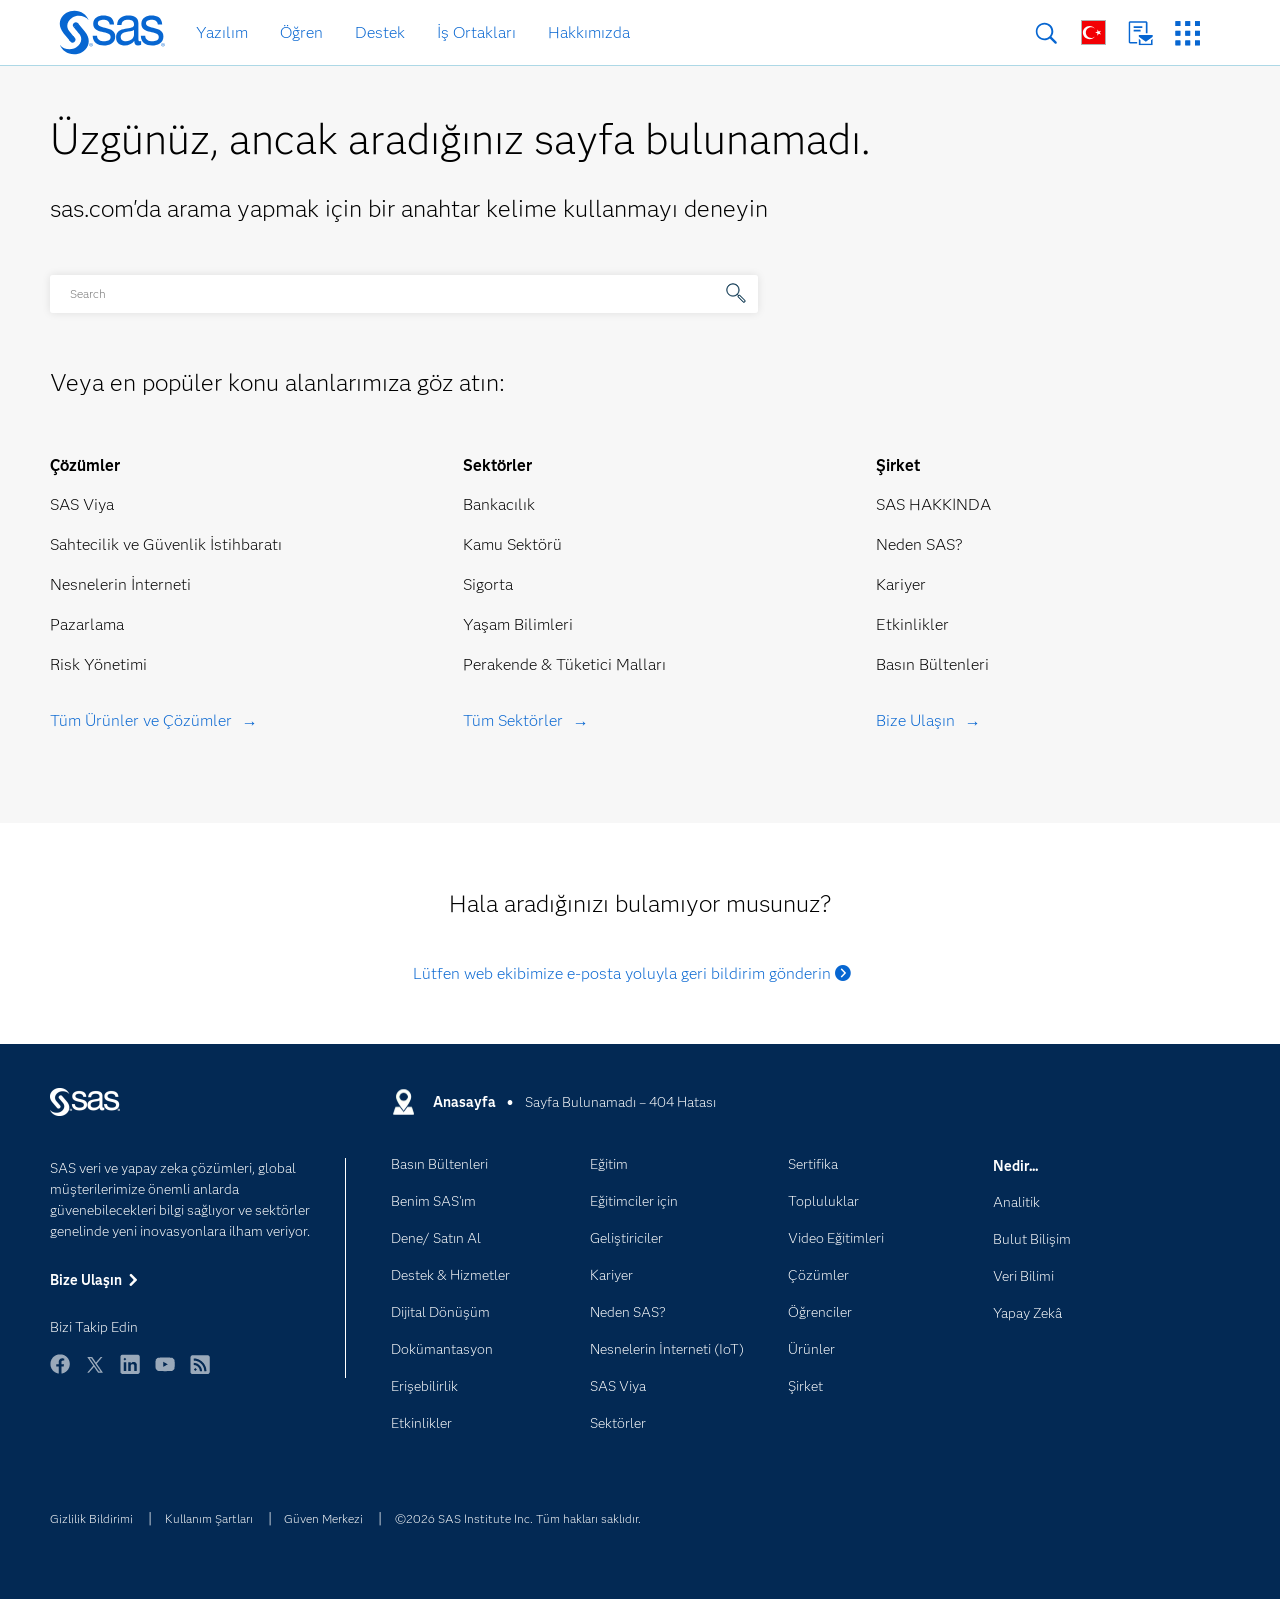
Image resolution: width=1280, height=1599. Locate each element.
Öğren (301, 32)
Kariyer (901, 584)
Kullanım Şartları (209, 1518)
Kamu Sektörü (512, 544)
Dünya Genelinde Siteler (1093, 32)
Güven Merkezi (323, 1518)
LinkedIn (130, 1373)
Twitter (95, 1373)
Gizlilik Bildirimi (91, 1518)
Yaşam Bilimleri (518, 624)
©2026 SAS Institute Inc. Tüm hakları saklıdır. (518, 1518)
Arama (1046, 33)
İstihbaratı (246, 544)
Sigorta (488, 584)
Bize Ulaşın (1140, 33)
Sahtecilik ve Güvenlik (128, 544)
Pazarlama (87, 624)
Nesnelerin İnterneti (120, 584)
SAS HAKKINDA (933, 504)
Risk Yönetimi (98, 664)
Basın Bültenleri (932, 664)
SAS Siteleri (1187, 33)
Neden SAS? (919, 544)
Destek (380, 32)
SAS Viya (82, 504)
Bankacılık (499, 504)
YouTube (165, 1373)
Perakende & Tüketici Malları (564, 664)
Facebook (60, 1373)
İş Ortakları (476, 32)
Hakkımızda (589, 32)
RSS (200, 1373)
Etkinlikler (912, 624)
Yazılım (222, 32)
